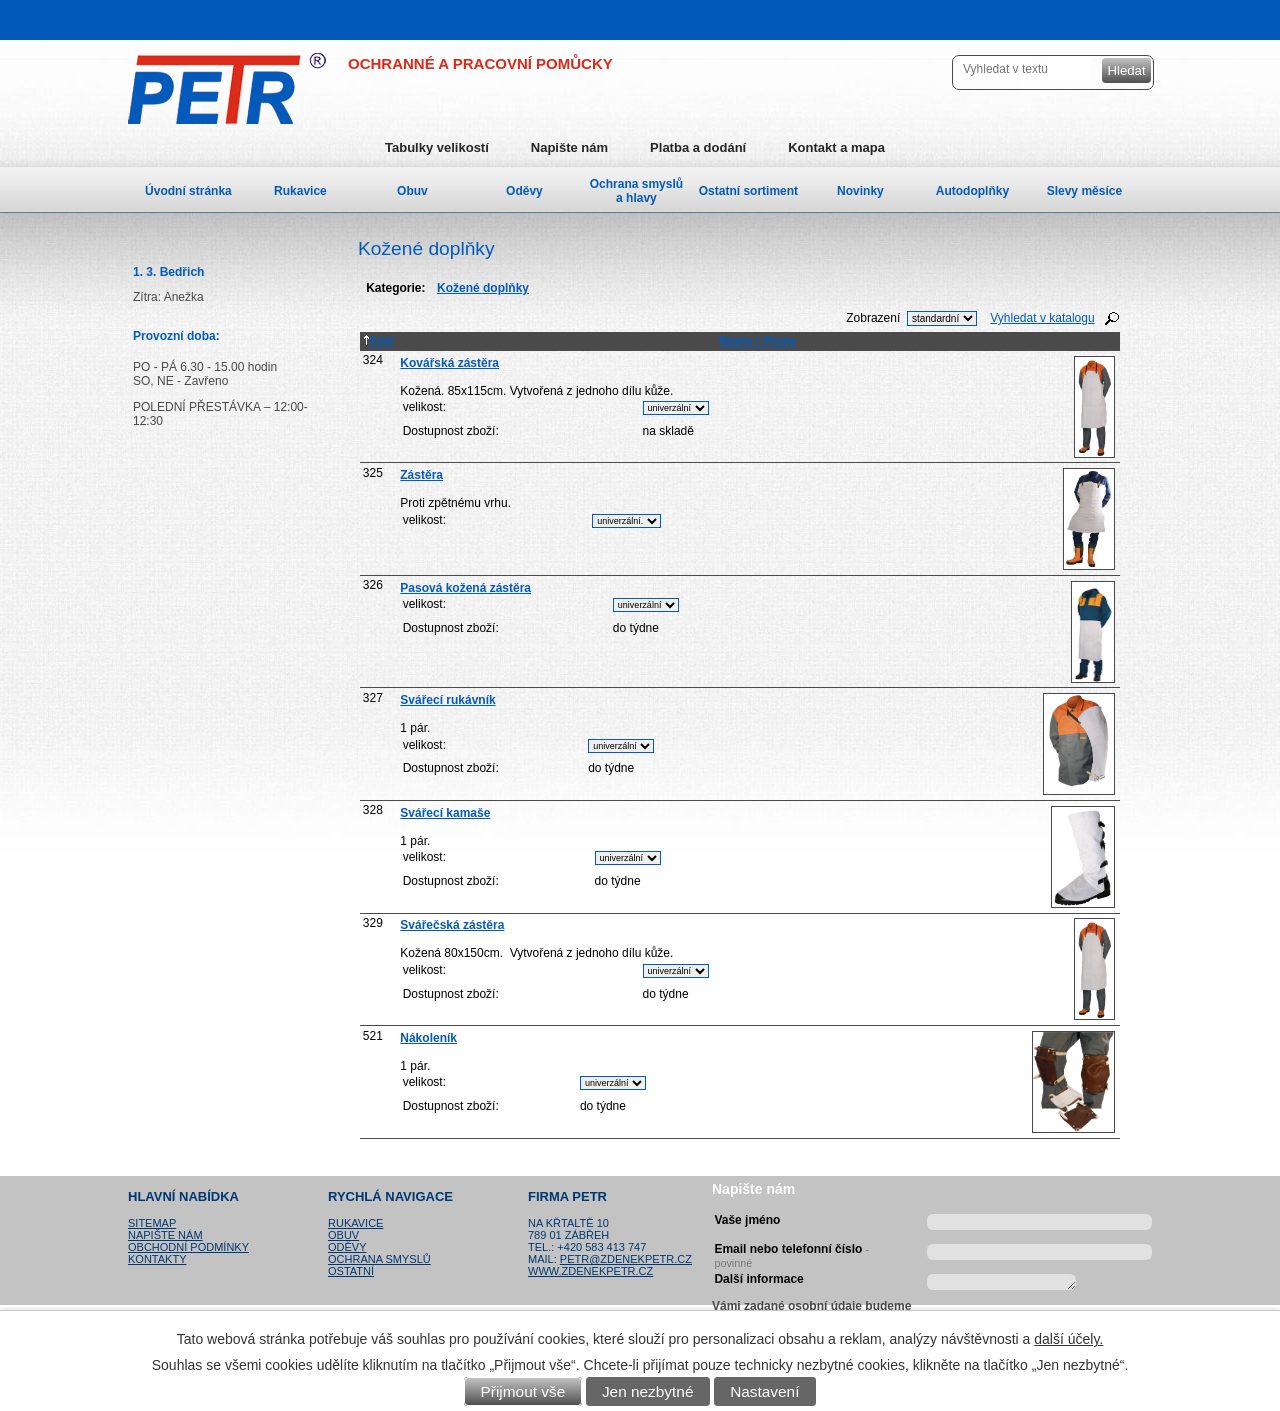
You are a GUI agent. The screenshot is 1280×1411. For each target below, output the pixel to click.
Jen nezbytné (648, 1391)
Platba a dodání (698, 147)
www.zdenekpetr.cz (590, 1271)
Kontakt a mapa (836, 147)
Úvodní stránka (188, 191)
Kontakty (157, 1259)
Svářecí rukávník (447, 700)
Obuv (412, 191)
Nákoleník (428, 1038)
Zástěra (421, 475)
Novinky (860, 191)
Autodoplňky (972, 191)
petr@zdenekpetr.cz (626, 1259)
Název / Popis (757, 341)
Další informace (758, 1279)
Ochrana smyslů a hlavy (636, 191)
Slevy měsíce (1084, 191)
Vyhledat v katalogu (1042, 318)
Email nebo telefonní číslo (791, 1253)
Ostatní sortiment (748, 191)
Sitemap (152, 1223)
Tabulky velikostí (437, 147)
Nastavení (764, 1391)
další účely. (1068, 1339)
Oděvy (524, 191)
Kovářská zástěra (449, 363)
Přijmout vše (523, 1391)
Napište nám (569, 147)
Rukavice (300, 191)
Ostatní (351, 1271)
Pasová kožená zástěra (465, 588)
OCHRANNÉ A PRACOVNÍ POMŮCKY (480, 63)
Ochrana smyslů (379, 1259)
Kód (378, 341)
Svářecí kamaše (445, 813)
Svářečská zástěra (452, 925)
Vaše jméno (747, 1220)
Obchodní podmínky (188, 1247)
